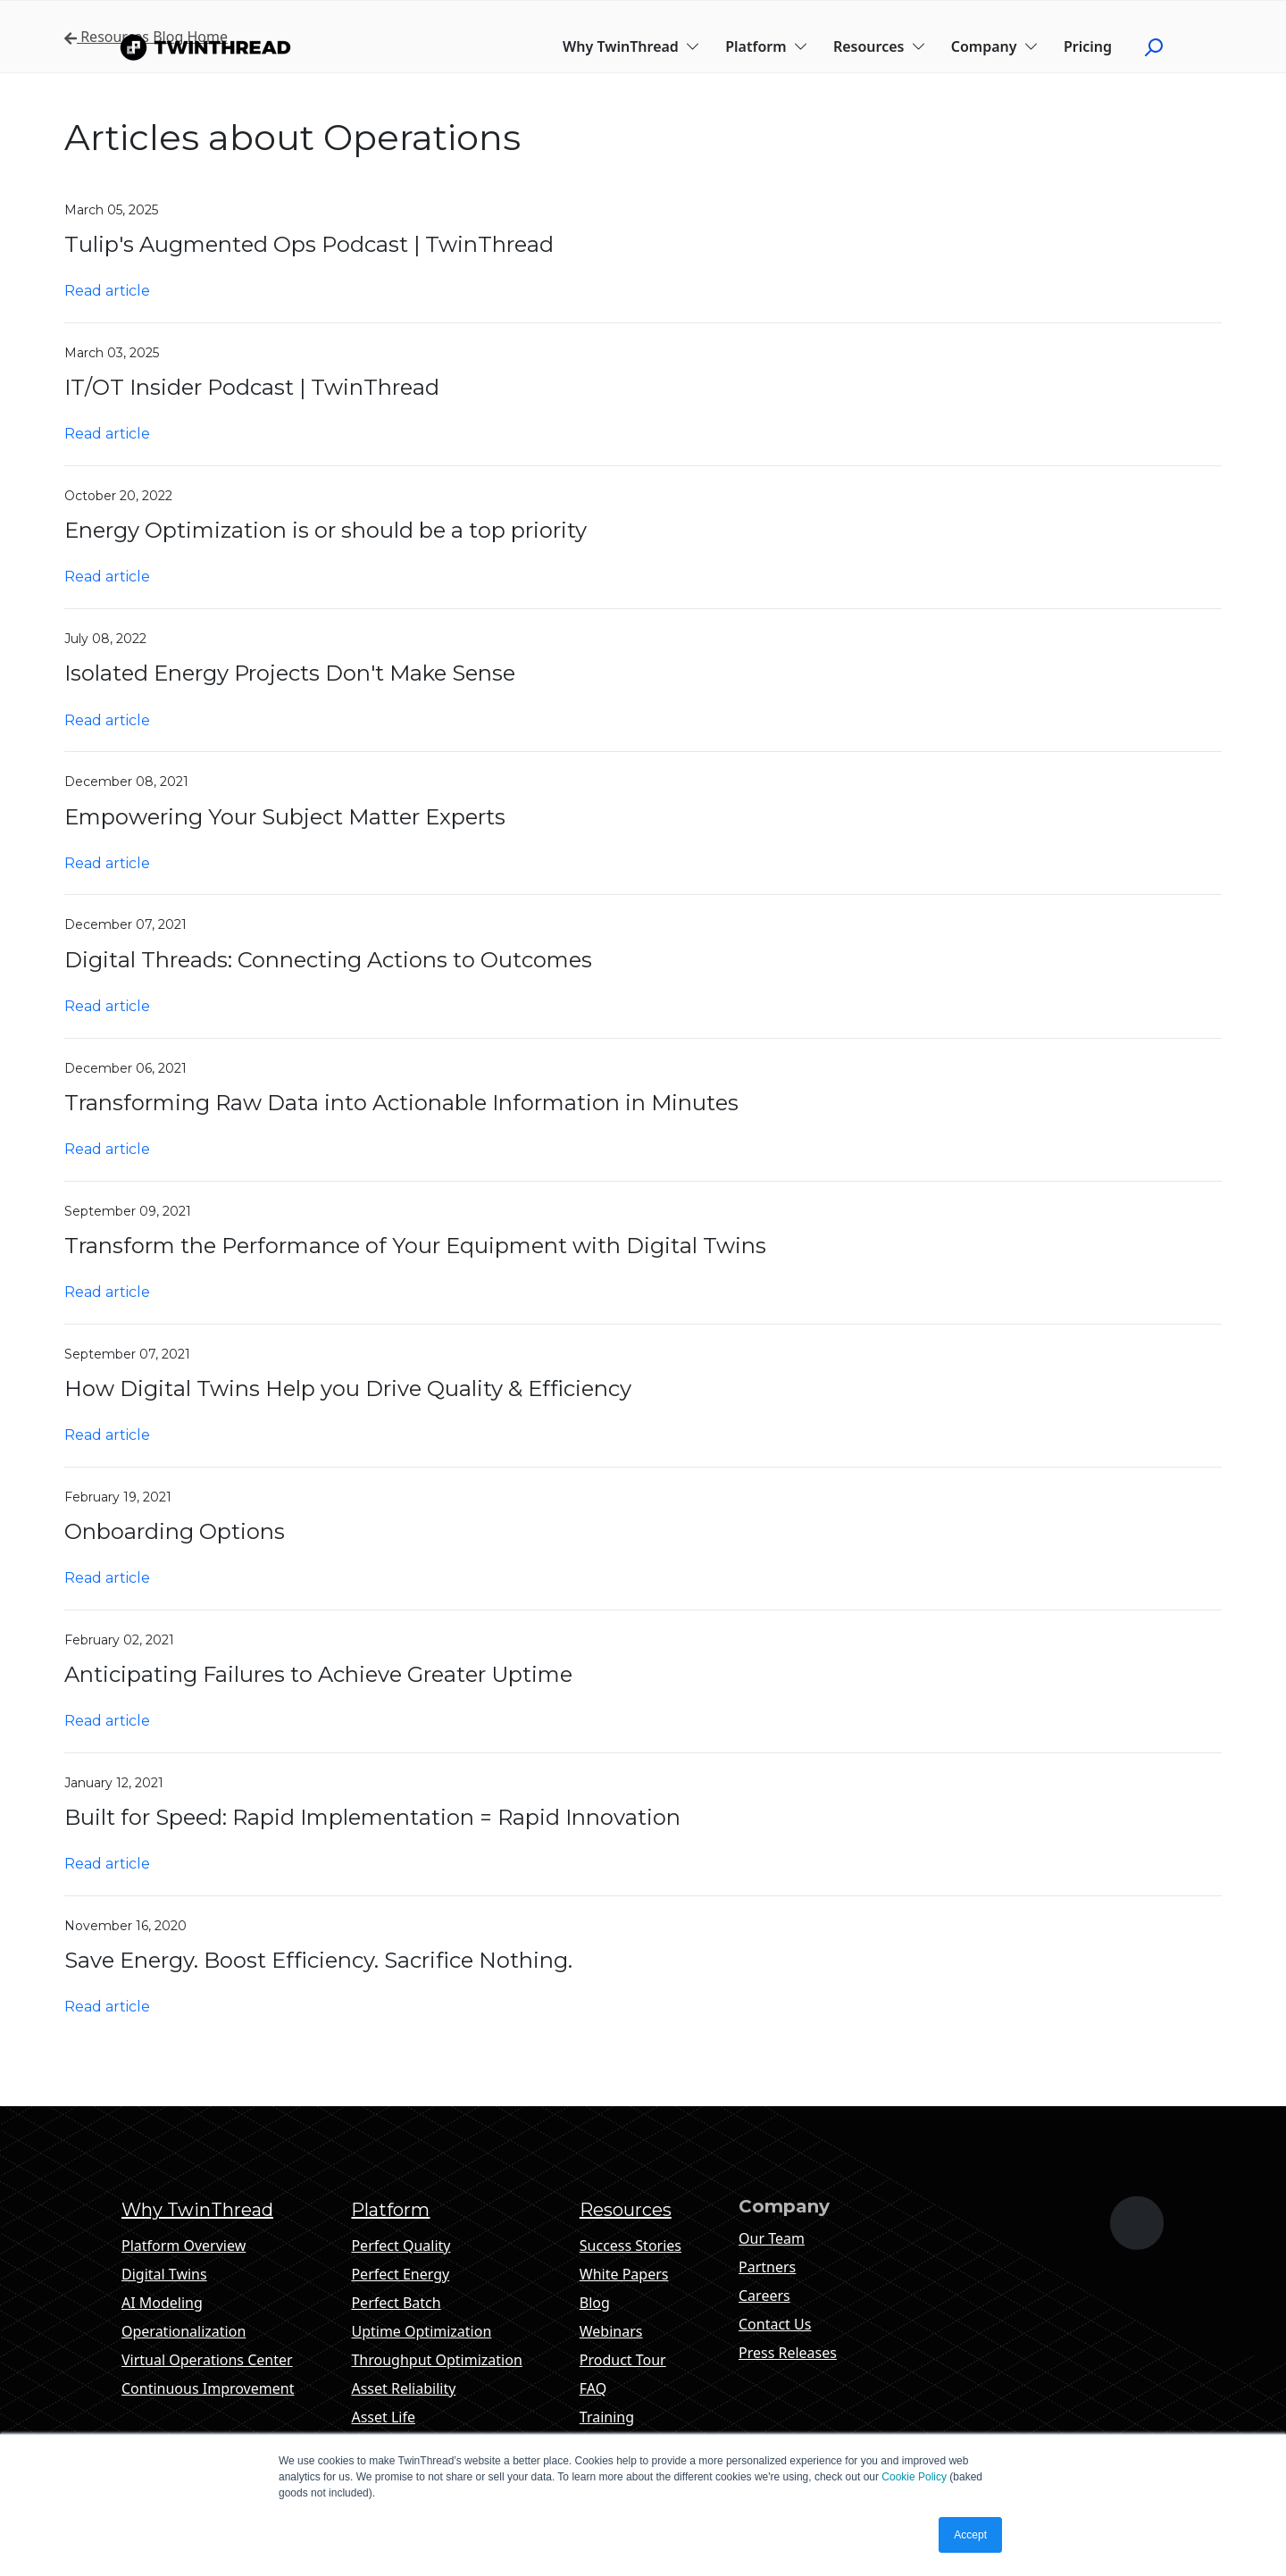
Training (607, 2417)
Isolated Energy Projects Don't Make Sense (289, 673)
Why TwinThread (631, 46)
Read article (107, 290)
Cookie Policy (914, 2477)
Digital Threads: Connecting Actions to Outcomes (328, 960)
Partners (767, 2267)
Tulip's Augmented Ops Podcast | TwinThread (309, 244)
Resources (879, 46)
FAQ (593, 2388)
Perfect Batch (395, 2303)
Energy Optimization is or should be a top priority (325, 530)
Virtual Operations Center (207, 2360)
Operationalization (183, 2331)
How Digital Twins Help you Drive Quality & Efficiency (347, 1388)
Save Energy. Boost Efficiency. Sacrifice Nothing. (318, 1960)
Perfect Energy (400, 2274)
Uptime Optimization (421, 2331)
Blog (595, 2303)
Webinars (611, 2331)
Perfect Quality (400, 2245)
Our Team (772, 2238)
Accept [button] (970, 2535)
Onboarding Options (174, 1531)
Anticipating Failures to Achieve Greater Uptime (318, 1674)
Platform (766, 46)
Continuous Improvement (207, 2388)
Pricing (1088, 46)
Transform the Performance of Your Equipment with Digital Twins (415, 1246)
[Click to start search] (1161, 46)
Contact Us (775, 2324)
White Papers (624, 2274)
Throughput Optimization (436, 2360)
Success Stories (630, 2245)
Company (995, 46)
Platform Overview (183, 2245)
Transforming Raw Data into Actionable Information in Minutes (401, 1103)
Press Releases (788, 2353)
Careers (764, 2295)
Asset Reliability (403, 2388)
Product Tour (623, 2360)
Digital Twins (164, 2274)
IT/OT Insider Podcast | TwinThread (251, 387)
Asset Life (383, 2417)
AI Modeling (162, 2303)
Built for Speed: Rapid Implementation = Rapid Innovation (372, 1817)
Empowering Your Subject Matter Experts (284, 817)
